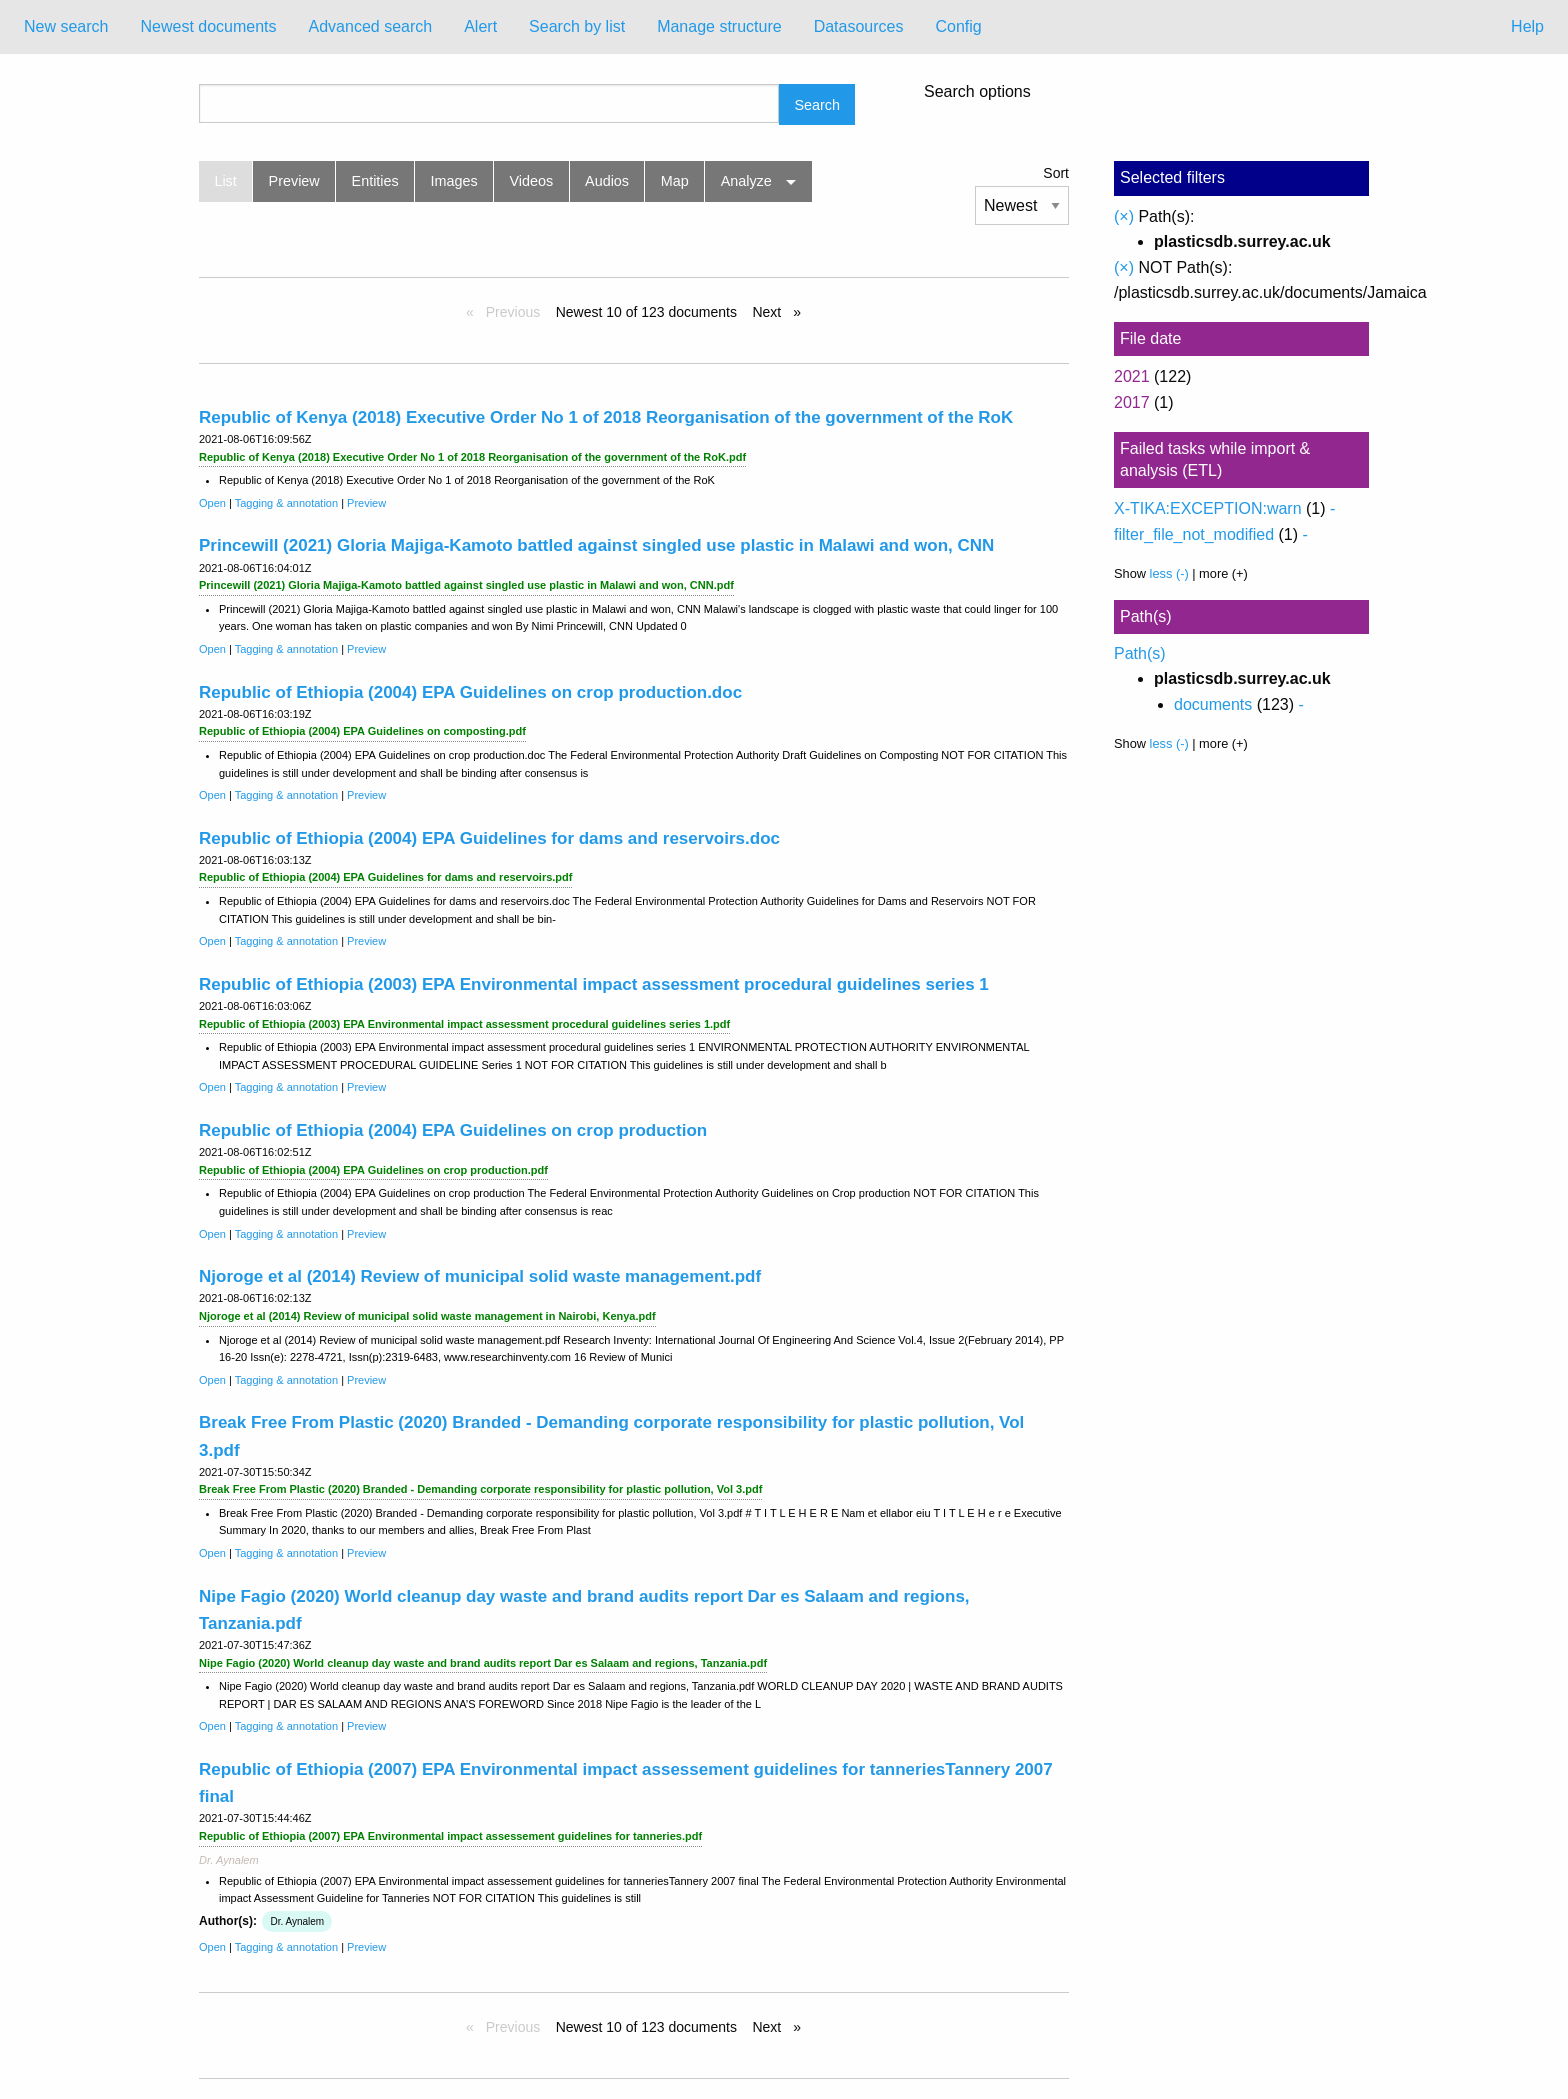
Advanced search (371, 26)
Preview (294, 181)
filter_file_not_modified (1194, 534)
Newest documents (208, 26)
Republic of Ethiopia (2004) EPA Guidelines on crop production (453, 1130)
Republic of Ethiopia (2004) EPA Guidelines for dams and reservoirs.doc (489, 838)
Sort (1056, 173)
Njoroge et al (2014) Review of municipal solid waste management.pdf (480, 1276)
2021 (1132, 376)
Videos (532, 181)
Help (1527, 26)
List (225, 181)
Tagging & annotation (286, 503)
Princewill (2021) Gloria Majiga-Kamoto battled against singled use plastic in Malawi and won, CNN (596, 545)
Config (958, 26)
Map (675, 181)
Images (454, 181)
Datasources (859, 26)
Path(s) (1140, 653)
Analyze (746, 181)
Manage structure (719, 26)
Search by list (577, 26)
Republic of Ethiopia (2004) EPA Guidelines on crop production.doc (470, 692)
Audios (607, 181)
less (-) (1169, 573)
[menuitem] (66, 27)
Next (768, 312)
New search (66, 26)
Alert (480, 26)
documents (1213, 704)
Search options (977, 92)
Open (212, 503)
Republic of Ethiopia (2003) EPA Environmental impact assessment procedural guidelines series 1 (594, 984)
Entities (375, 181)
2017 (1132, 402)
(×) (1124, 216)
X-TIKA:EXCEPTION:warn (1208, 508)
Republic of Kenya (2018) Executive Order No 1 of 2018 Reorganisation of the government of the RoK (606, 417)
